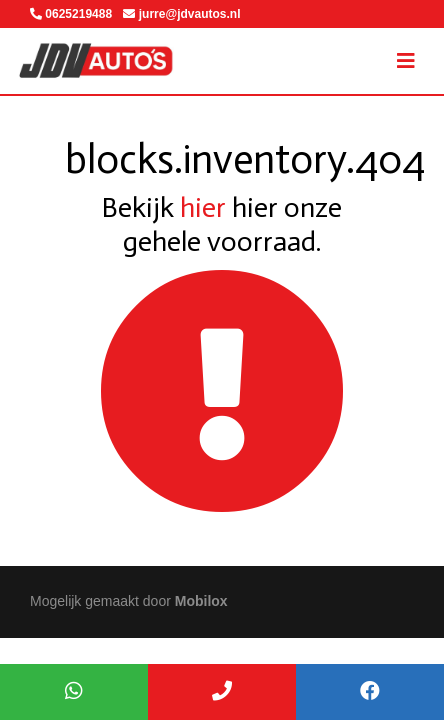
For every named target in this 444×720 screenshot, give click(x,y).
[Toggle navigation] (406, 61)
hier (203, 207)
